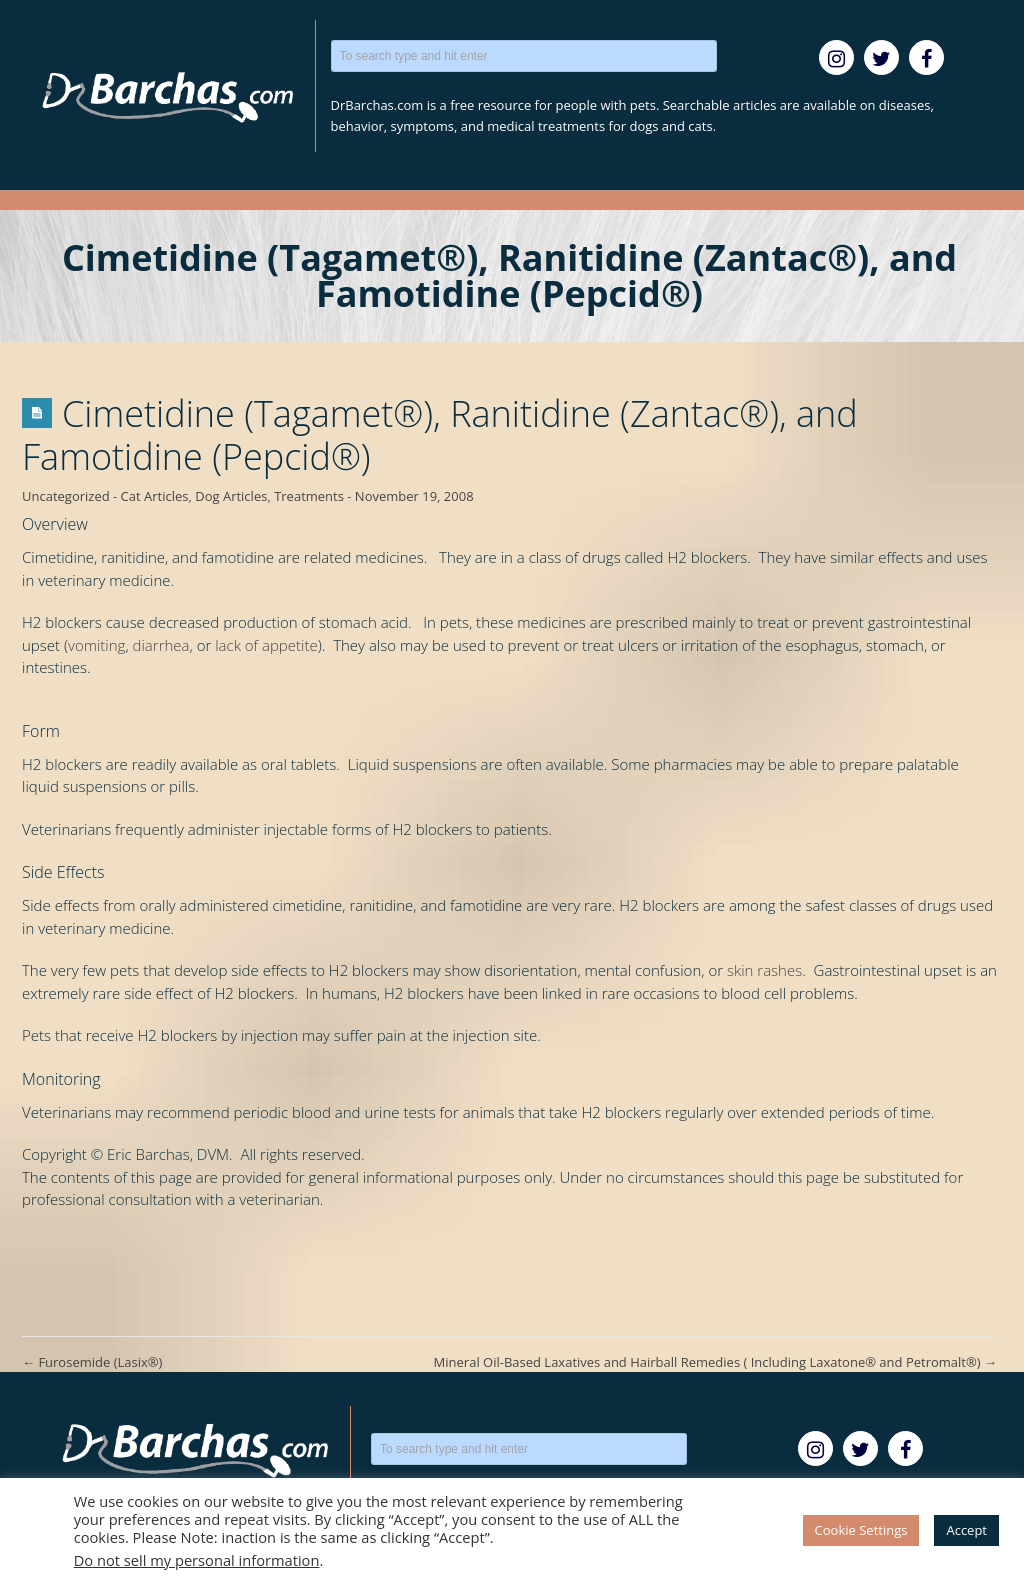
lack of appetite (266, 645)
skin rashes (764, 970)
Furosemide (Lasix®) (92, 1362)
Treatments (309, 496)
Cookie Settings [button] (861, 1530)
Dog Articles (231, 496)
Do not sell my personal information (197, 1560)
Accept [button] (966, 1530)
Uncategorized (66, 496)
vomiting (96, 645)
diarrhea (161, 645)
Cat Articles (155, 496)
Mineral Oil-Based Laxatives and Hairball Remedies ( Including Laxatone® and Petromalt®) (715, 1362)
